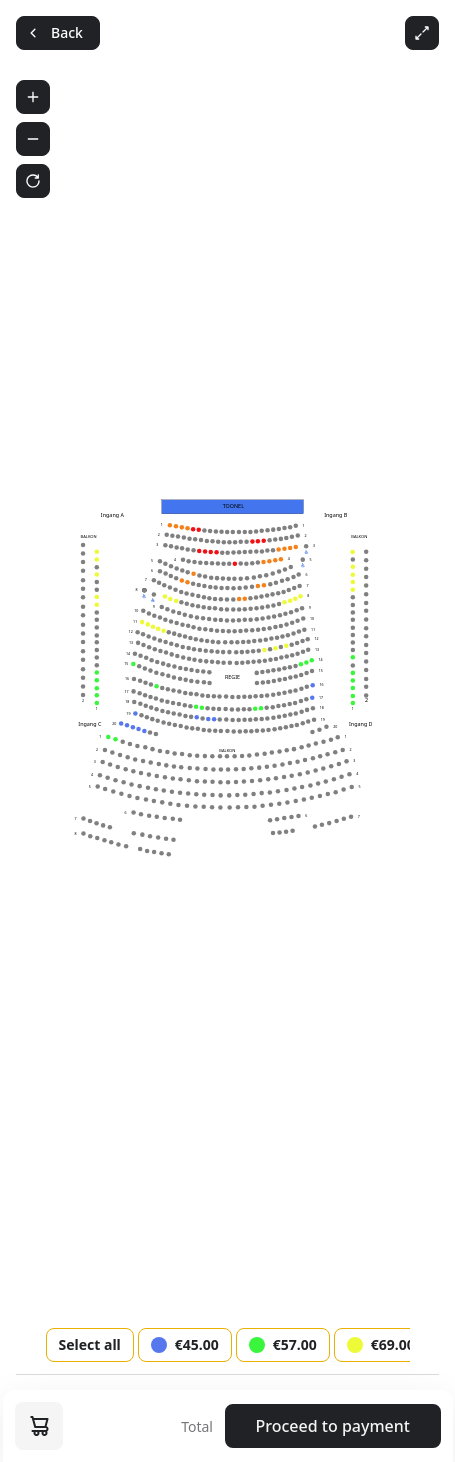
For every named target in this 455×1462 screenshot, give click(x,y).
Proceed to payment (333, 1426)
